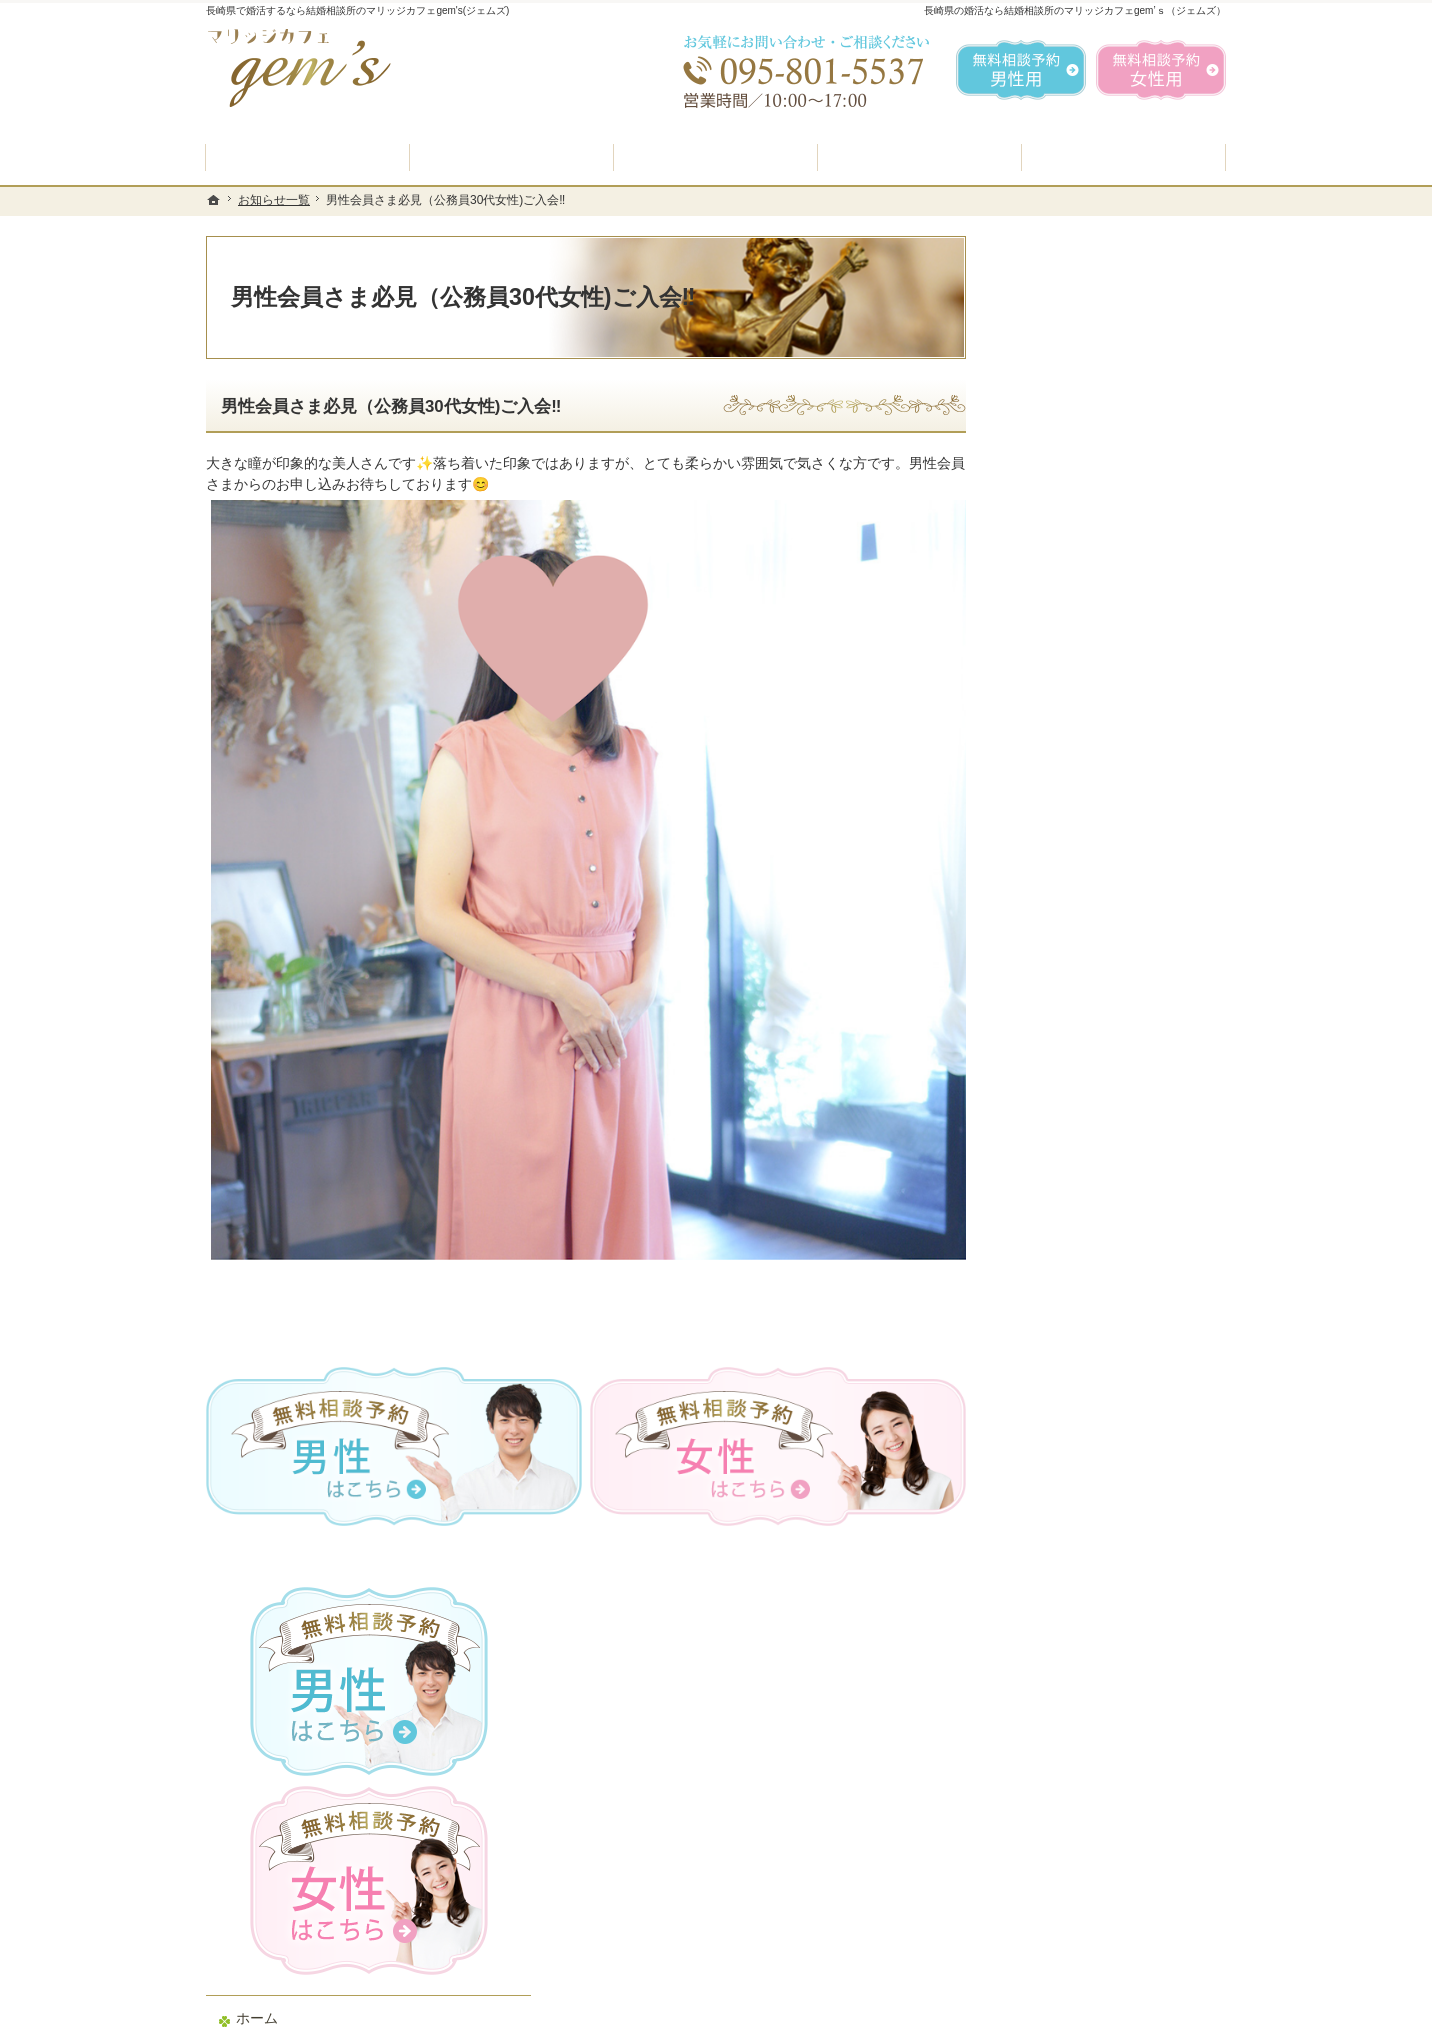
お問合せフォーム (1086, 1929)
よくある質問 (1058, 869)
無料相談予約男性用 (1021, 70)
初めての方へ (1058, 715)
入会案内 (1059, 759)
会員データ (1051, 1154)
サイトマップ (1058, 1392)
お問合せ (1044, 1059)
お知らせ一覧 (1058, 1249)
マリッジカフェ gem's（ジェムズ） (480, 2009)
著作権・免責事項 (1072, 1344)
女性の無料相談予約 (1079, 1012)
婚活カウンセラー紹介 (1086, 917)
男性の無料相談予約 (1079, 964)
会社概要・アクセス (1079, 1202)
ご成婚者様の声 (1065, 1107)
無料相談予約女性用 (1161, 70)
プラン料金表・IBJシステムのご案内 (1110, 813)
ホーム (1037, 667)
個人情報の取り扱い (1079, 1297)
